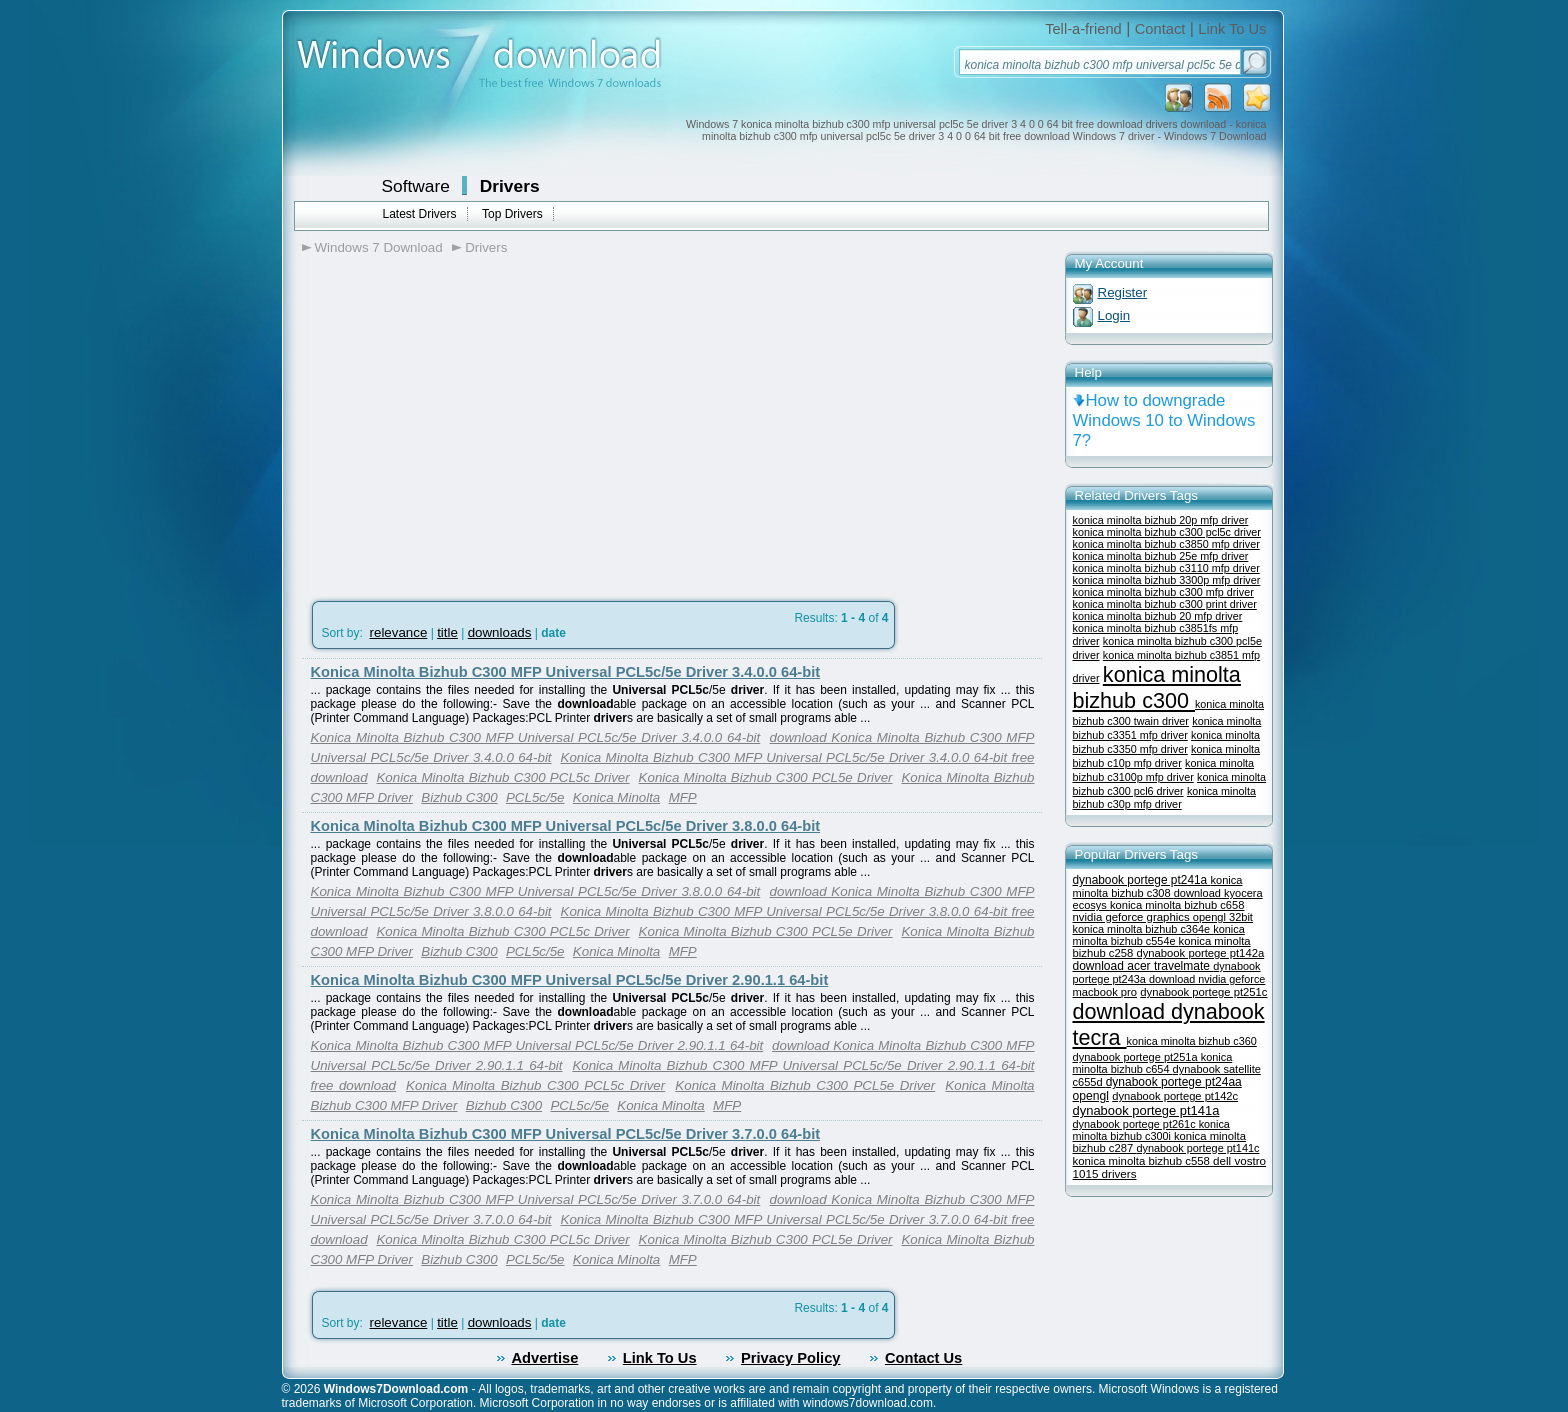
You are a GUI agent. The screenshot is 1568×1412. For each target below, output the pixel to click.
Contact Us (923, 1358)
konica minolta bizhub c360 (1192, 1041)
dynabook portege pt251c (1203, 992)
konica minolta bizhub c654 (1153, 1063)
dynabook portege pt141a (1146, 1110)
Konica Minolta (616, 797)
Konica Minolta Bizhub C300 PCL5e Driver (766, 777)
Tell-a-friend (1083, 29)
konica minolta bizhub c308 (1158, 886)
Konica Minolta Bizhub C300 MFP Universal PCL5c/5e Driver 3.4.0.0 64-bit (566, 672)
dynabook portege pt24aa (1174, 1082)
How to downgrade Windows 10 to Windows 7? (1164, 420)
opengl (1091, 1096)
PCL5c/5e (535, 797)
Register (1123, 292)
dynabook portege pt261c (1136, 1124)
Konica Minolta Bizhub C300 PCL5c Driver (502, 777)
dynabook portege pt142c (1175, 1096)
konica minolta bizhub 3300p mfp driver (1167, 580)
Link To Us (1232, 29)
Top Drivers (512, 214)
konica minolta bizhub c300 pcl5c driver (1167, 532)
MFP (683, 797)
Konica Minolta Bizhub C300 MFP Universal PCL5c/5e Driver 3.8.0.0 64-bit (566, 826)
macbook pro (1105, 992)
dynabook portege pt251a (1137, 1057)
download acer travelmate (1143, 966)
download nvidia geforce (1207, 979)
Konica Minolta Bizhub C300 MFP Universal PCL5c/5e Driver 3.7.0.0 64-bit (566, 1134)
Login (1114, 315)
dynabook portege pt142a (1200, 953)
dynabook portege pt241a (1142, 880)
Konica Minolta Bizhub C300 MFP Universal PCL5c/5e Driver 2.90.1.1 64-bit (570, 980)
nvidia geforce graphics (1133, 917)
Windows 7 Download (379, 247)
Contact (1160, 29)
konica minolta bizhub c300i (1151, 1130)
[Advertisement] (470, 421)
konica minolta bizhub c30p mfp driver (1164, 797)
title (447, 632)
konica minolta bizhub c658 (1177, 905)
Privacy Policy (790, 1358)
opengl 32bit (1223, 917)
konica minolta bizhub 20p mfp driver (1161, 520)
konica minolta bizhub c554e (1159, 935)
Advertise (545, 1358)
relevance (399, 632)
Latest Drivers (420, 214)
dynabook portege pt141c (1197, 1148)
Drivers (510, 186)
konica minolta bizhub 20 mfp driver (1158, 616)
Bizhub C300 (459, 797)
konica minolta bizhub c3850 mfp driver (1166, 544)
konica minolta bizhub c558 (1143, 1161)
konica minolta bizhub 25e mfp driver (1161, 556)
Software (416, 186)
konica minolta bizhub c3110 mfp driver (1166, 568)
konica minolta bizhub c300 (1157, 687)
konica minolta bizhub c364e (1143, 929)
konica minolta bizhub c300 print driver (1165, 604)
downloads (500, 632)
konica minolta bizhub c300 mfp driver (1163, 592)
